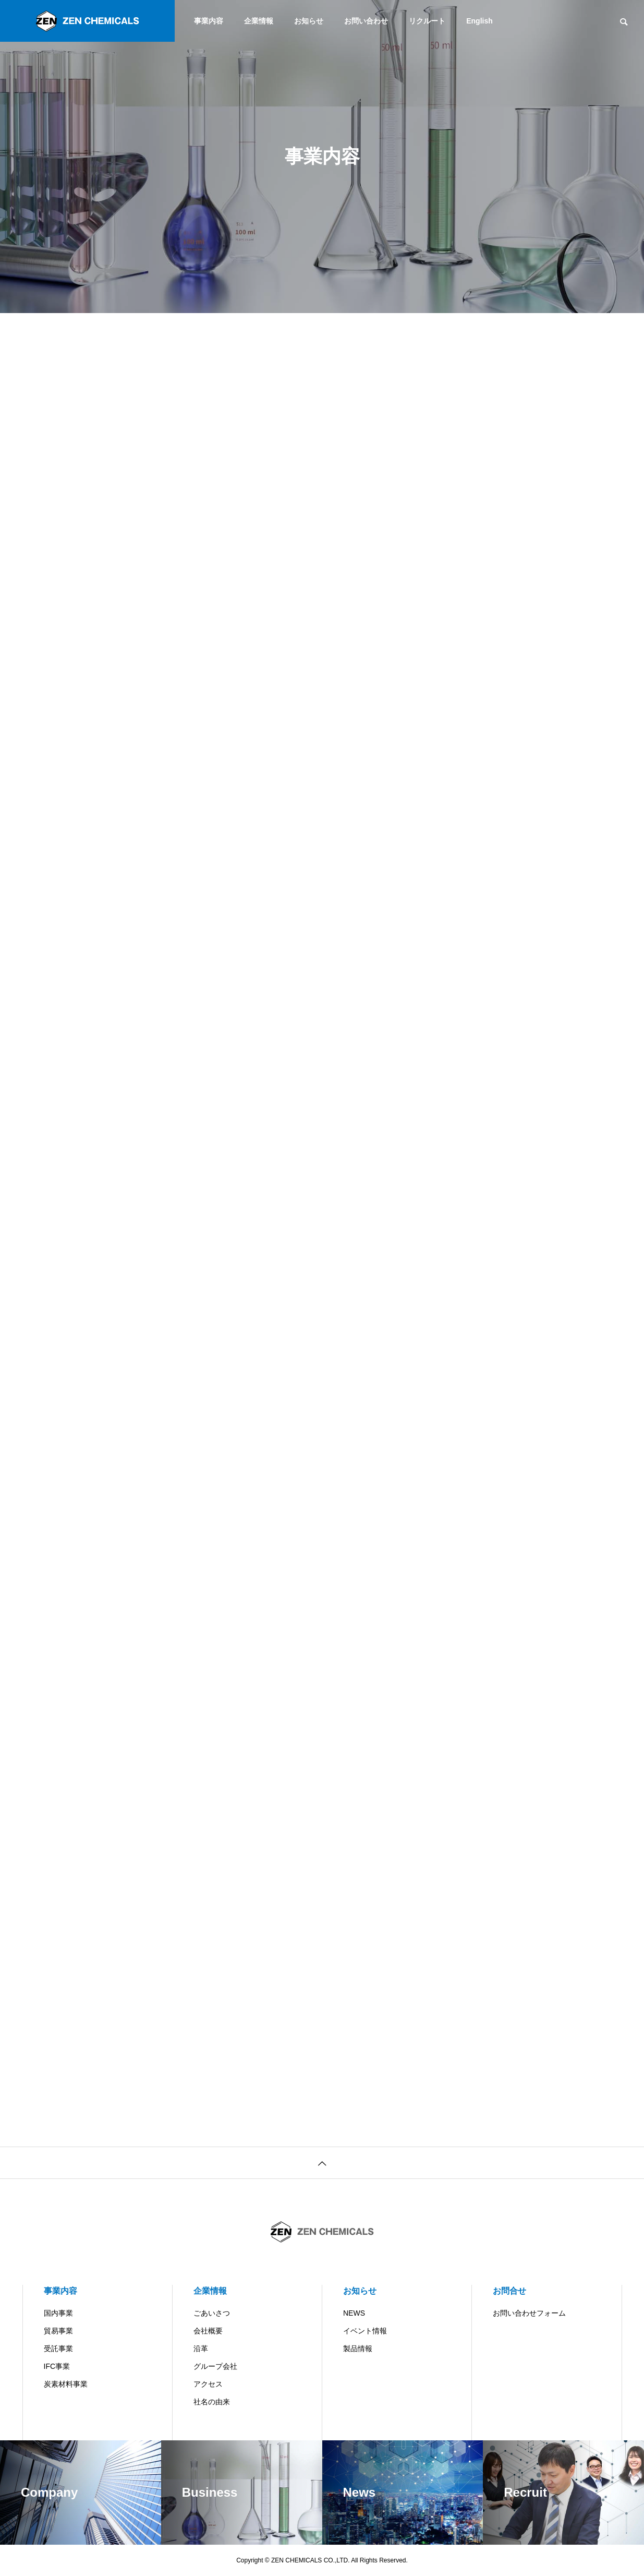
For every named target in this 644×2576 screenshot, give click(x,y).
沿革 (200, 2348)
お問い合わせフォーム (529, 2313)
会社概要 (208, 2331)
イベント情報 (365, 2331)
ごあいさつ (211, 2313)
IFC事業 (57, 2366)
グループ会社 (215, 2366)
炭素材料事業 (66, 2384)
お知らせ (308, 21)
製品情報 (357, 2348)
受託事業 (58, 2348)
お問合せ (509, 2290)
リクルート (427, 21)
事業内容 (208, 21)
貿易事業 (58, 2331)
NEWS (354, 2313)
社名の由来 (211, 2402)
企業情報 (258, 21)
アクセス (208, 2384)
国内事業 (58, 2313)
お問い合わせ (366, 21)
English (479, 21)
